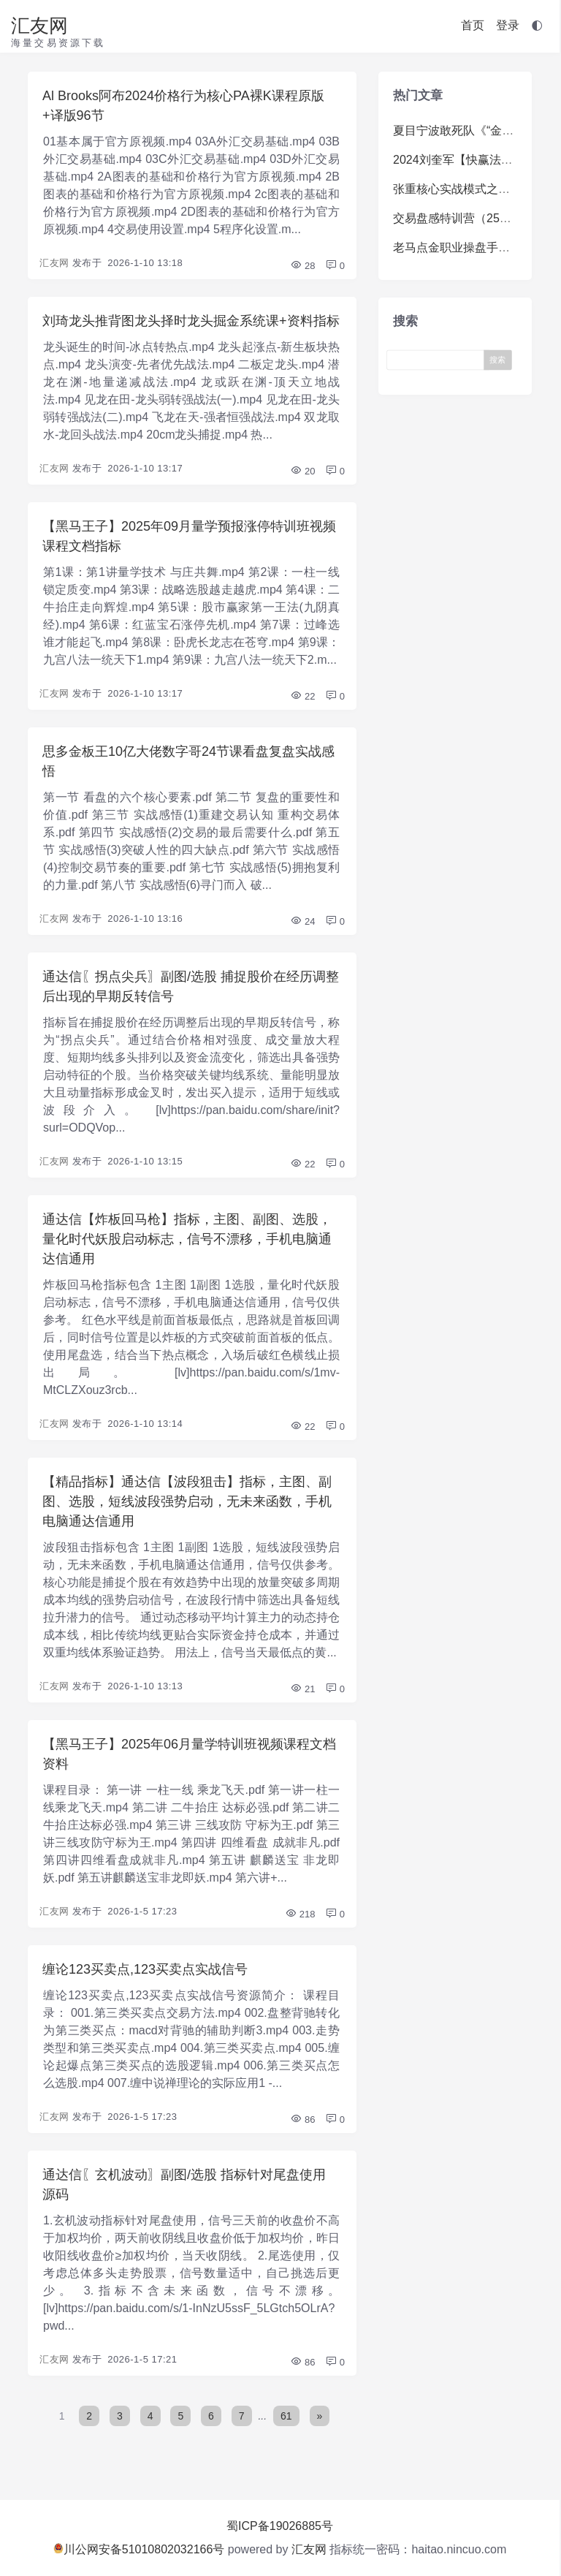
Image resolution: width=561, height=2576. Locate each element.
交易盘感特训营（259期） (461, 218)
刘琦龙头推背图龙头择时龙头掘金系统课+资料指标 (191, 321)
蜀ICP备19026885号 (279, 2526)
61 (286, 2416)
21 (302, 1688)
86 (302, 2119)
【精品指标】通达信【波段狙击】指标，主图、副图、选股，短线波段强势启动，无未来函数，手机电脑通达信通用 (187, 1501)
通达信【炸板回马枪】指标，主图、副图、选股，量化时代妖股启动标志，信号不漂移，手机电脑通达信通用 (187, 1239)
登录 (507, 25)
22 (302, 696)
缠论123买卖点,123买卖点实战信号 (145, 1969)
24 (302, 921)
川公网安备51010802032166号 (139, 2549)
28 (302, 265)
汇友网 (39, 26)
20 (302, 471)
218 (300, 1914)
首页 (472, 25)
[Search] (438, 359)
